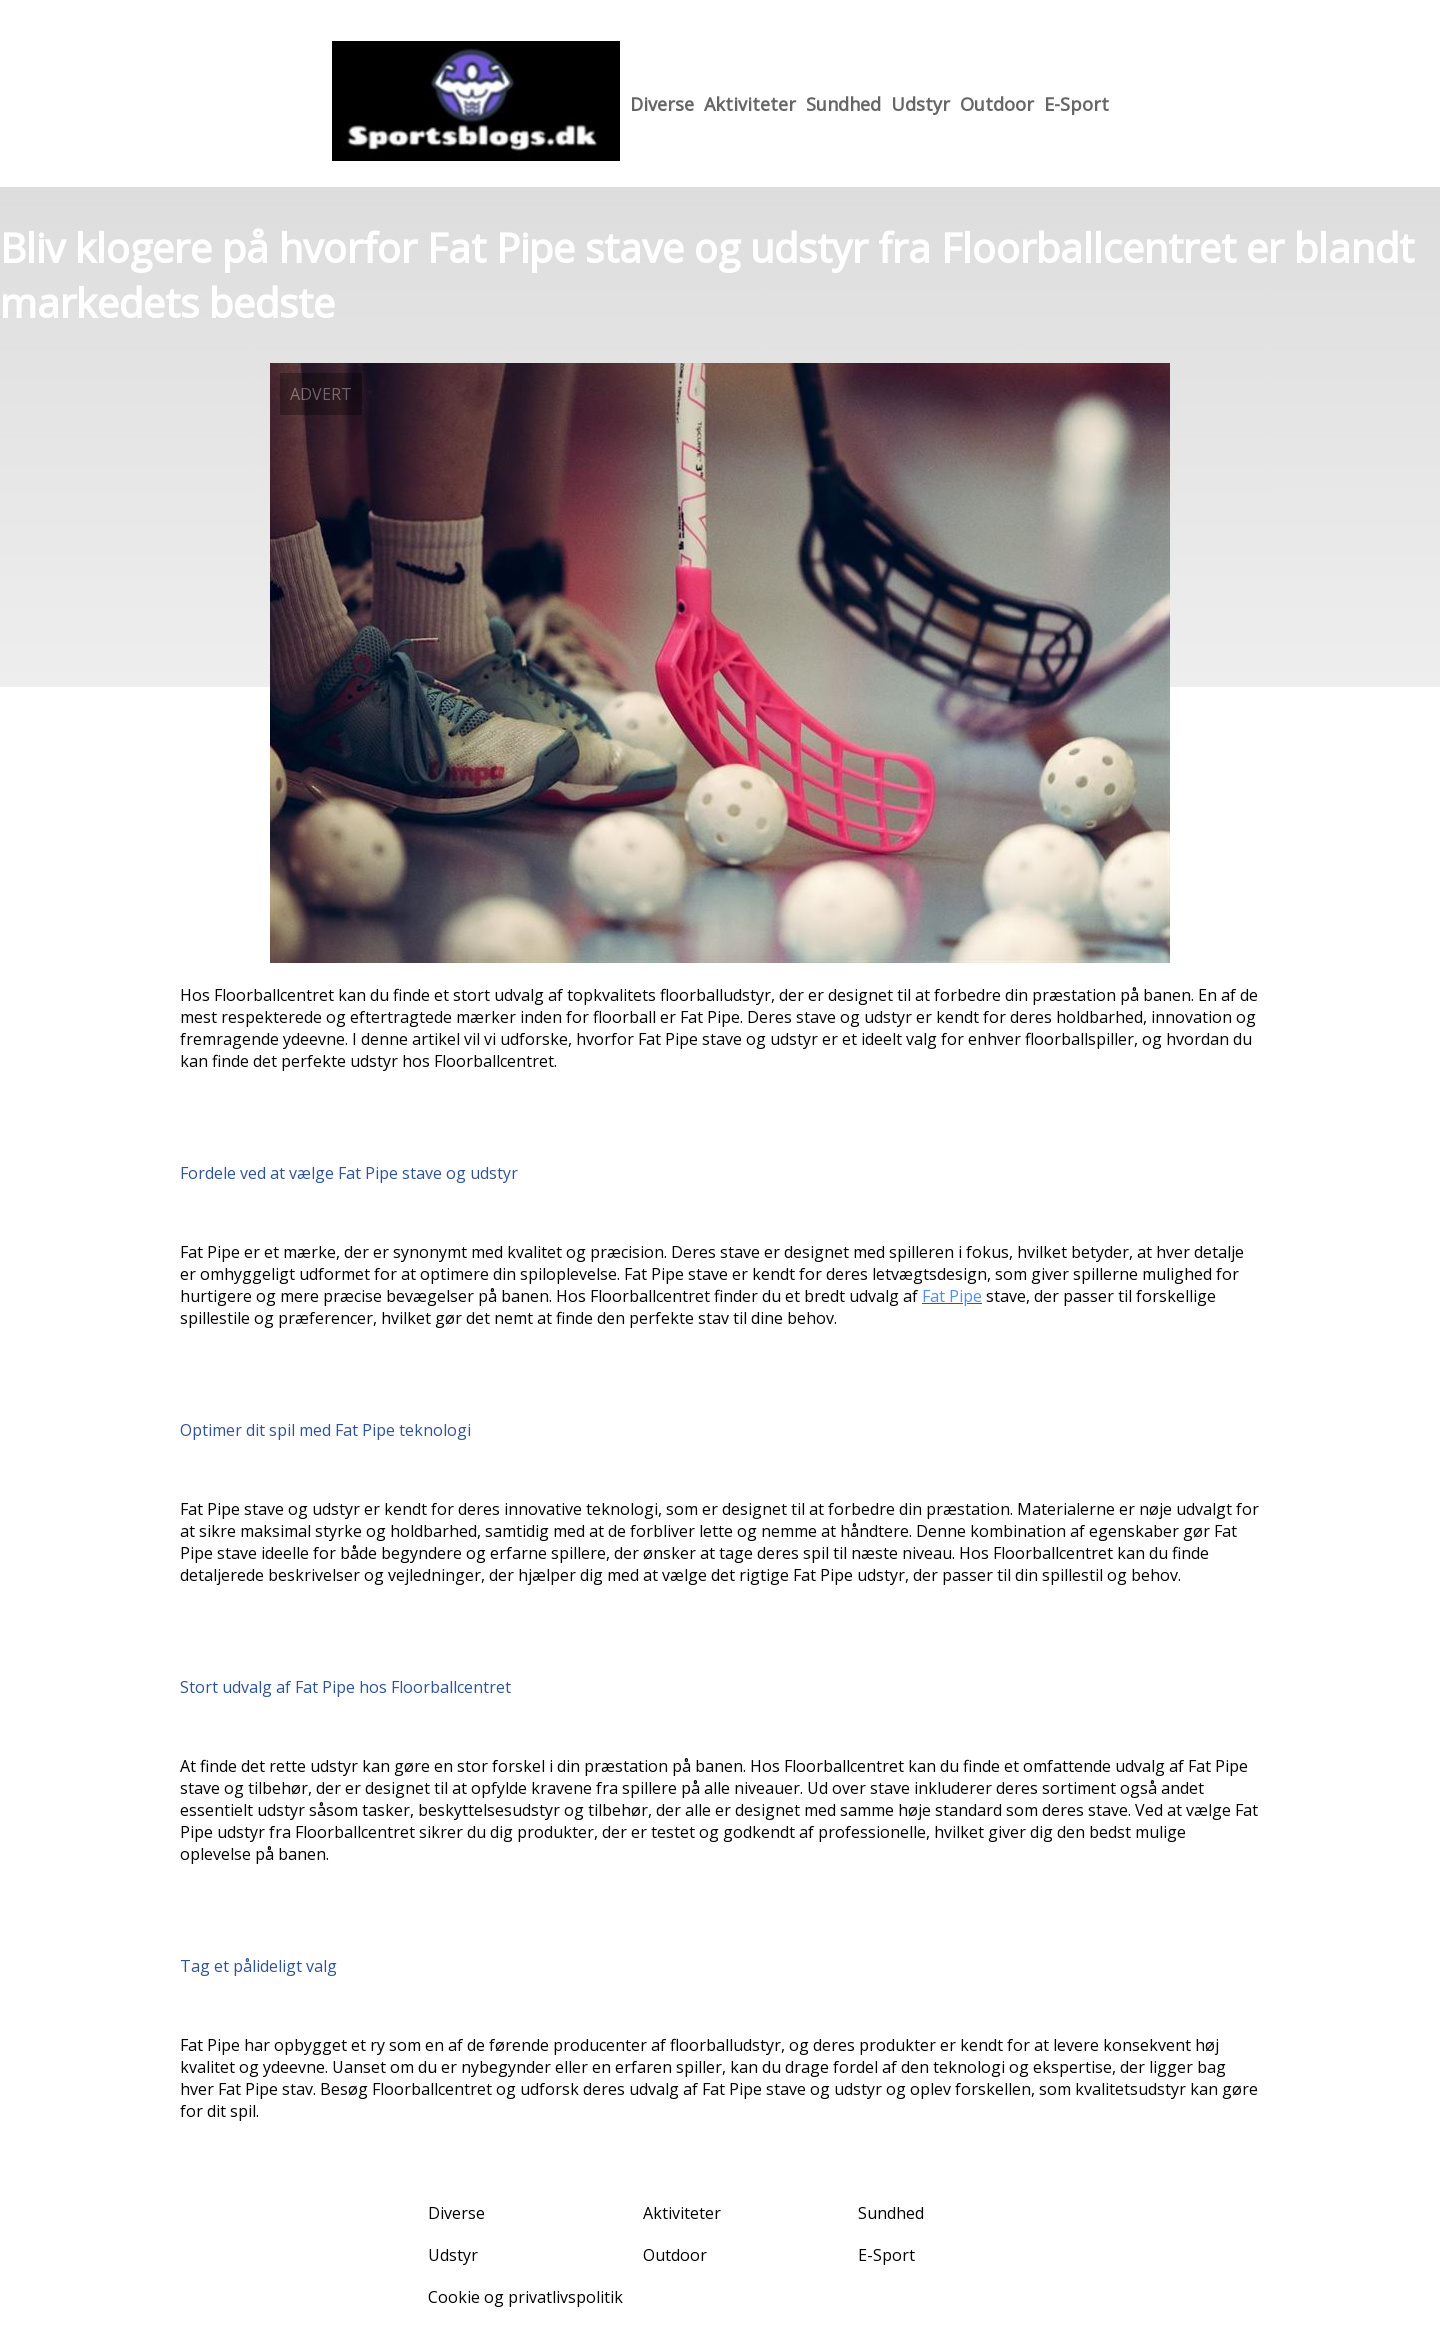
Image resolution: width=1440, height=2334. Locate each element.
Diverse (662, 104)
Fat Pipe (952, 1296)
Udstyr (920, 104)
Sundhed (843, 104)
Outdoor (997, 104)
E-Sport (1076, 104)
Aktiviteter (750, 104)
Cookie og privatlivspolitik (525, 2297)
